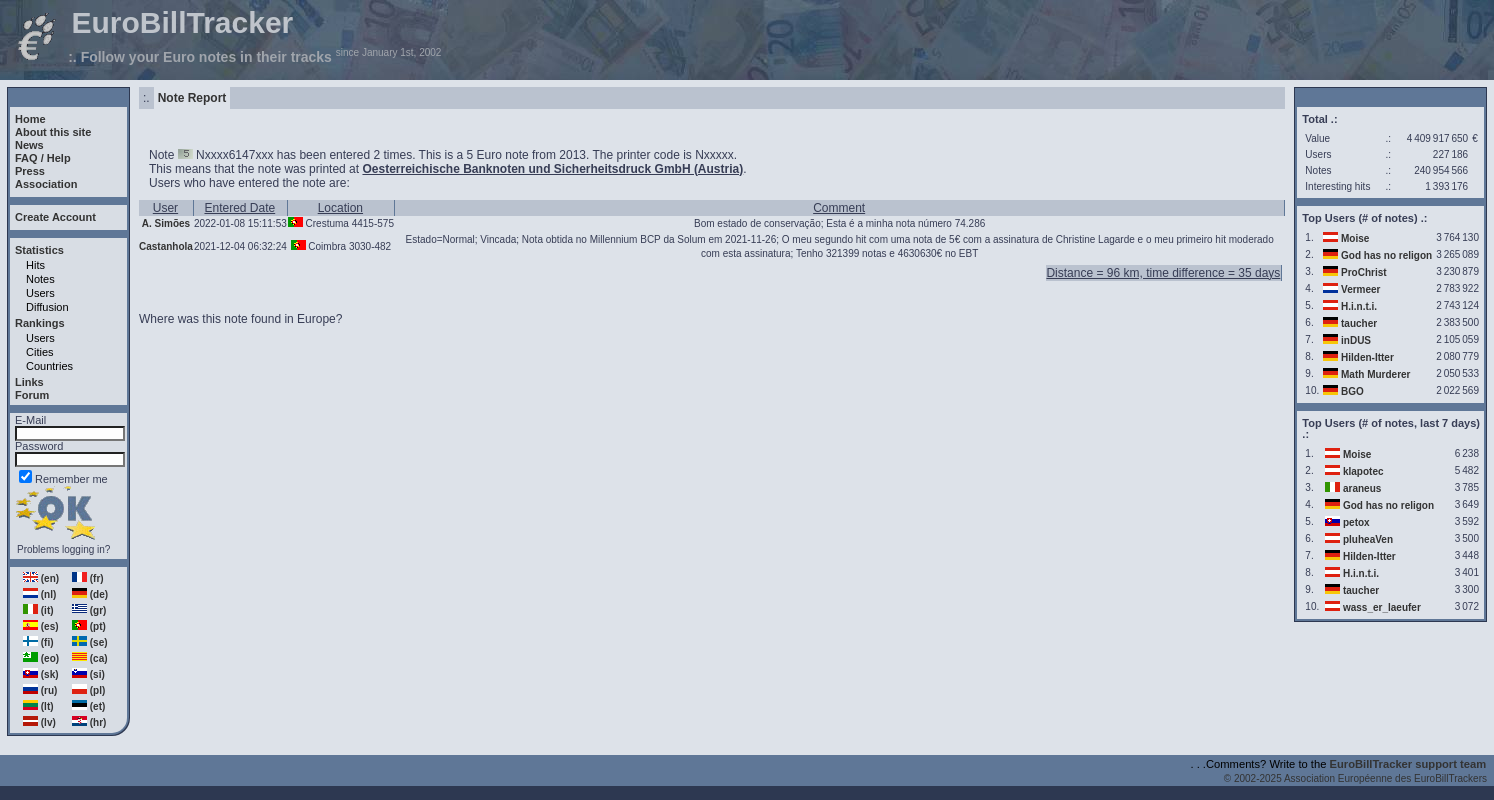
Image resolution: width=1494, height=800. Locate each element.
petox (1356, 522)
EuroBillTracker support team (1408, 764)
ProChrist (1364, 272)
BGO (1352, 391)
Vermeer (1360, 289)
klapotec (1363, 471)
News (29, 145)
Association (46, 184)
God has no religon (1386, 255)
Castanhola (166, 246)
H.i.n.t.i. (1359, 306)
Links (29, 382)
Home (30, 119)
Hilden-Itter (1367, 357)
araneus (1362, 488)
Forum (32, 395)
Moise (1355, 238)
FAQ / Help (43, 158)
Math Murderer (1375, 374)
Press (30, 171)
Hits (35, 265)
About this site (53, 132)
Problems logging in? (63, 549)
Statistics (39, 250)
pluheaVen (1368, 539)
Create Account (55, 217)
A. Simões (166, 223)
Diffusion (47, 307)
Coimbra (327, 246)
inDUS (1356, 340)
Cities (40, 352)
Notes (40, 279)
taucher (1359, 323)
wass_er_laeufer (1382, 607)
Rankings (40, 323)
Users (40, 293)
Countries (49, 366)
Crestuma (327, 223)
